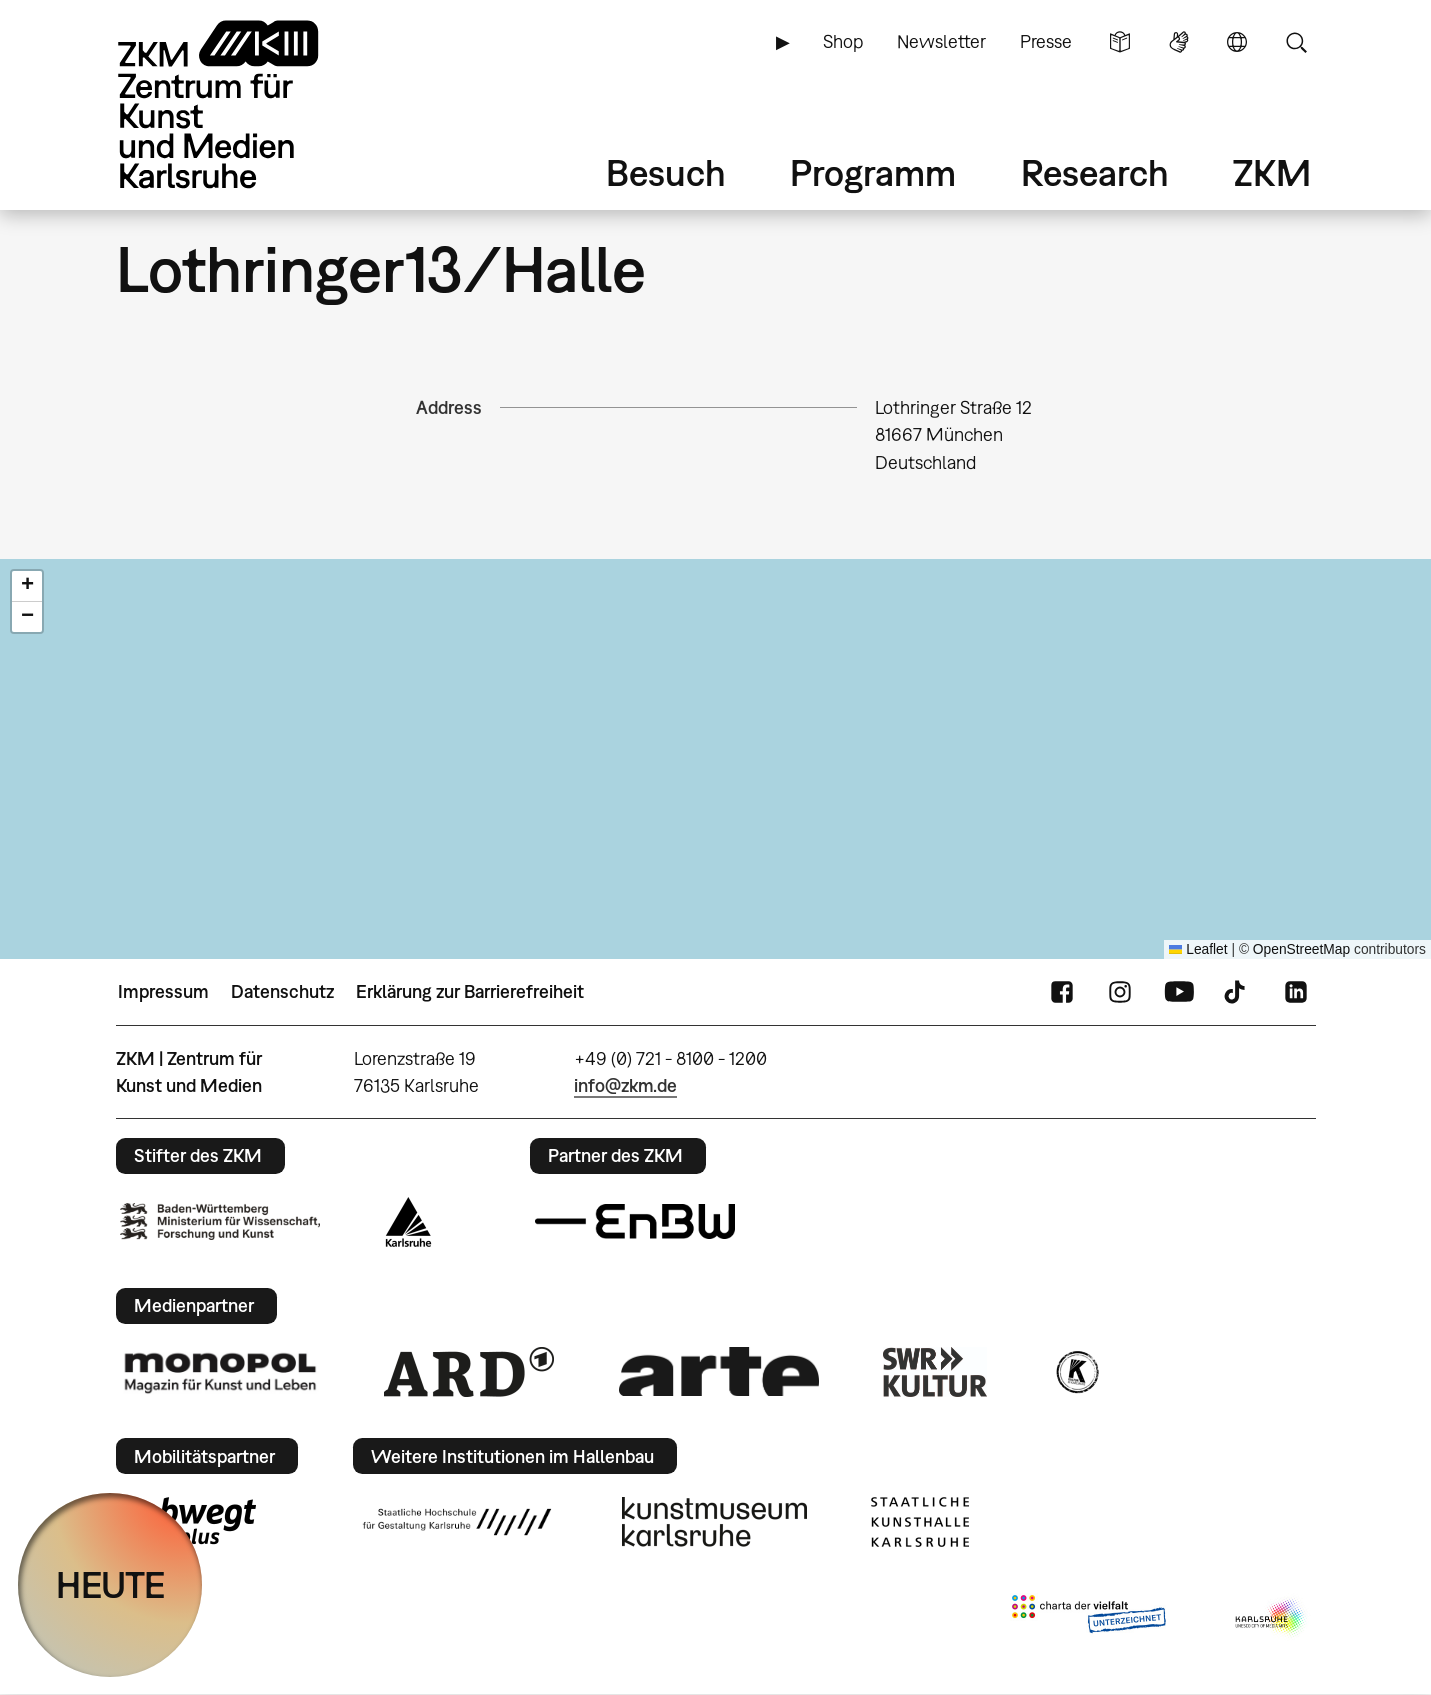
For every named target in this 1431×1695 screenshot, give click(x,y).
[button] (27, 586)
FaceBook (1062, 992)
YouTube (1179, 992)
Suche (1296, 42)
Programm (873, 172)
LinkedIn (1296, 992)
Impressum (163, 991)
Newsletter (941, 41)
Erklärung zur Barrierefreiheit (470, 991)
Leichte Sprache (1120, 42)
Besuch (666, 172)
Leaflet (1198, 949)
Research (1095, 172)
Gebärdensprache (1179, 42)
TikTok (1237, 992)
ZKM (1272, 172)
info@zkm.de (625, 1085)
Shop (843, 41)
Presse (1046, 41)
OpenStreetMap (1301, 949)
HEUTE (110, 1584)
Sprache (1237, 42)
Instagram (1120, 992)
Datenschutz (282, 991)
